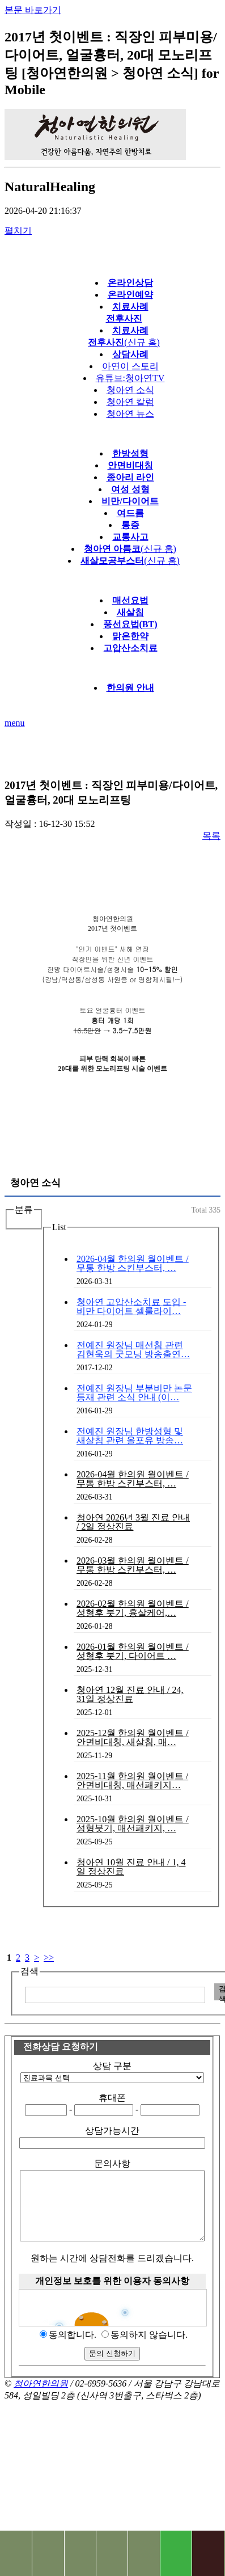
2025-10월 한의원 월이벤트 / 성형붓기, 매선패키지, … (133, 1823)
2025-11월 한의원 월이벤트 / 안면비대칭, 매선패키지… (132, 1780)
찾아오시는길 (47, 2553)
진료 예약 (143, 2553)
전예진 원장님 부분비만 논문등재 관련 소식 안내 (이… (134, 1392)
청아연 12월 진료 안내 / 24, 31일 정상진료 (130, 1694)
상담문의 (112, 2553)
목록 (211, 836)
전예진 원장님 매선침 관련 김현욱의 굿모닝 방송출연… (133, 1349)
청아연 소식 (130, 390)
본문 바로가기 (33, 10)
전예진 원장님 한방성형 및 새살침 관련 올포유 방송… (130, 1435)
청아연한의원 (41, 2397)
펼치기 (18, 230)
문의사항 (112, 2163)
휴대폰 (112, 2097)
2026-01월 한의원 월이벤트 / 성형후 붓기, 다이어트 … (133, 1651)
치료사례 (80, 2553)
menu (15, 723)
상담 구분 (112, 2066)
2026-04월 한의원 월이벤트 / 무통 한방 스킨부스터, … (133, 1263)
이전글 (22, 751)
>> (49, 1957)
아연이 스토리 (130, 366)
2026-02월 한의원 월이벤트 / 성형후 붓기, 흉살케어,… (133, 1608)
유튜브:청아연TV (130, 378)
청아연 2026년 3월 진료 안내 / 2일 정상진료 (133, 1522)
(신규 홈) (130, 549)
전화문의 (16, 2553)
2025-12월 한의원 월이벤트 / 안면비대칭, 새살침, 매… (133, 1737)
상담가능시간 (112, 2130)
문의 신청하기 (112, 2367)
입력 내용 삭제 (204, 1991)
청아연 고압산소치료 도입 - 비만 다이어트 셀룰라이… (131, 1306)
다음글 (203, 751)
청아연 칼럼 (130, 402)
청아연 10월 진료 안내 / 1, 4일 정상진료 (131, 1866)
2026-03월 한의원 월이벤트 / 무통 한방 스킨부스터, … (133, 1565)
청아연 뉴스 (130, 414)
